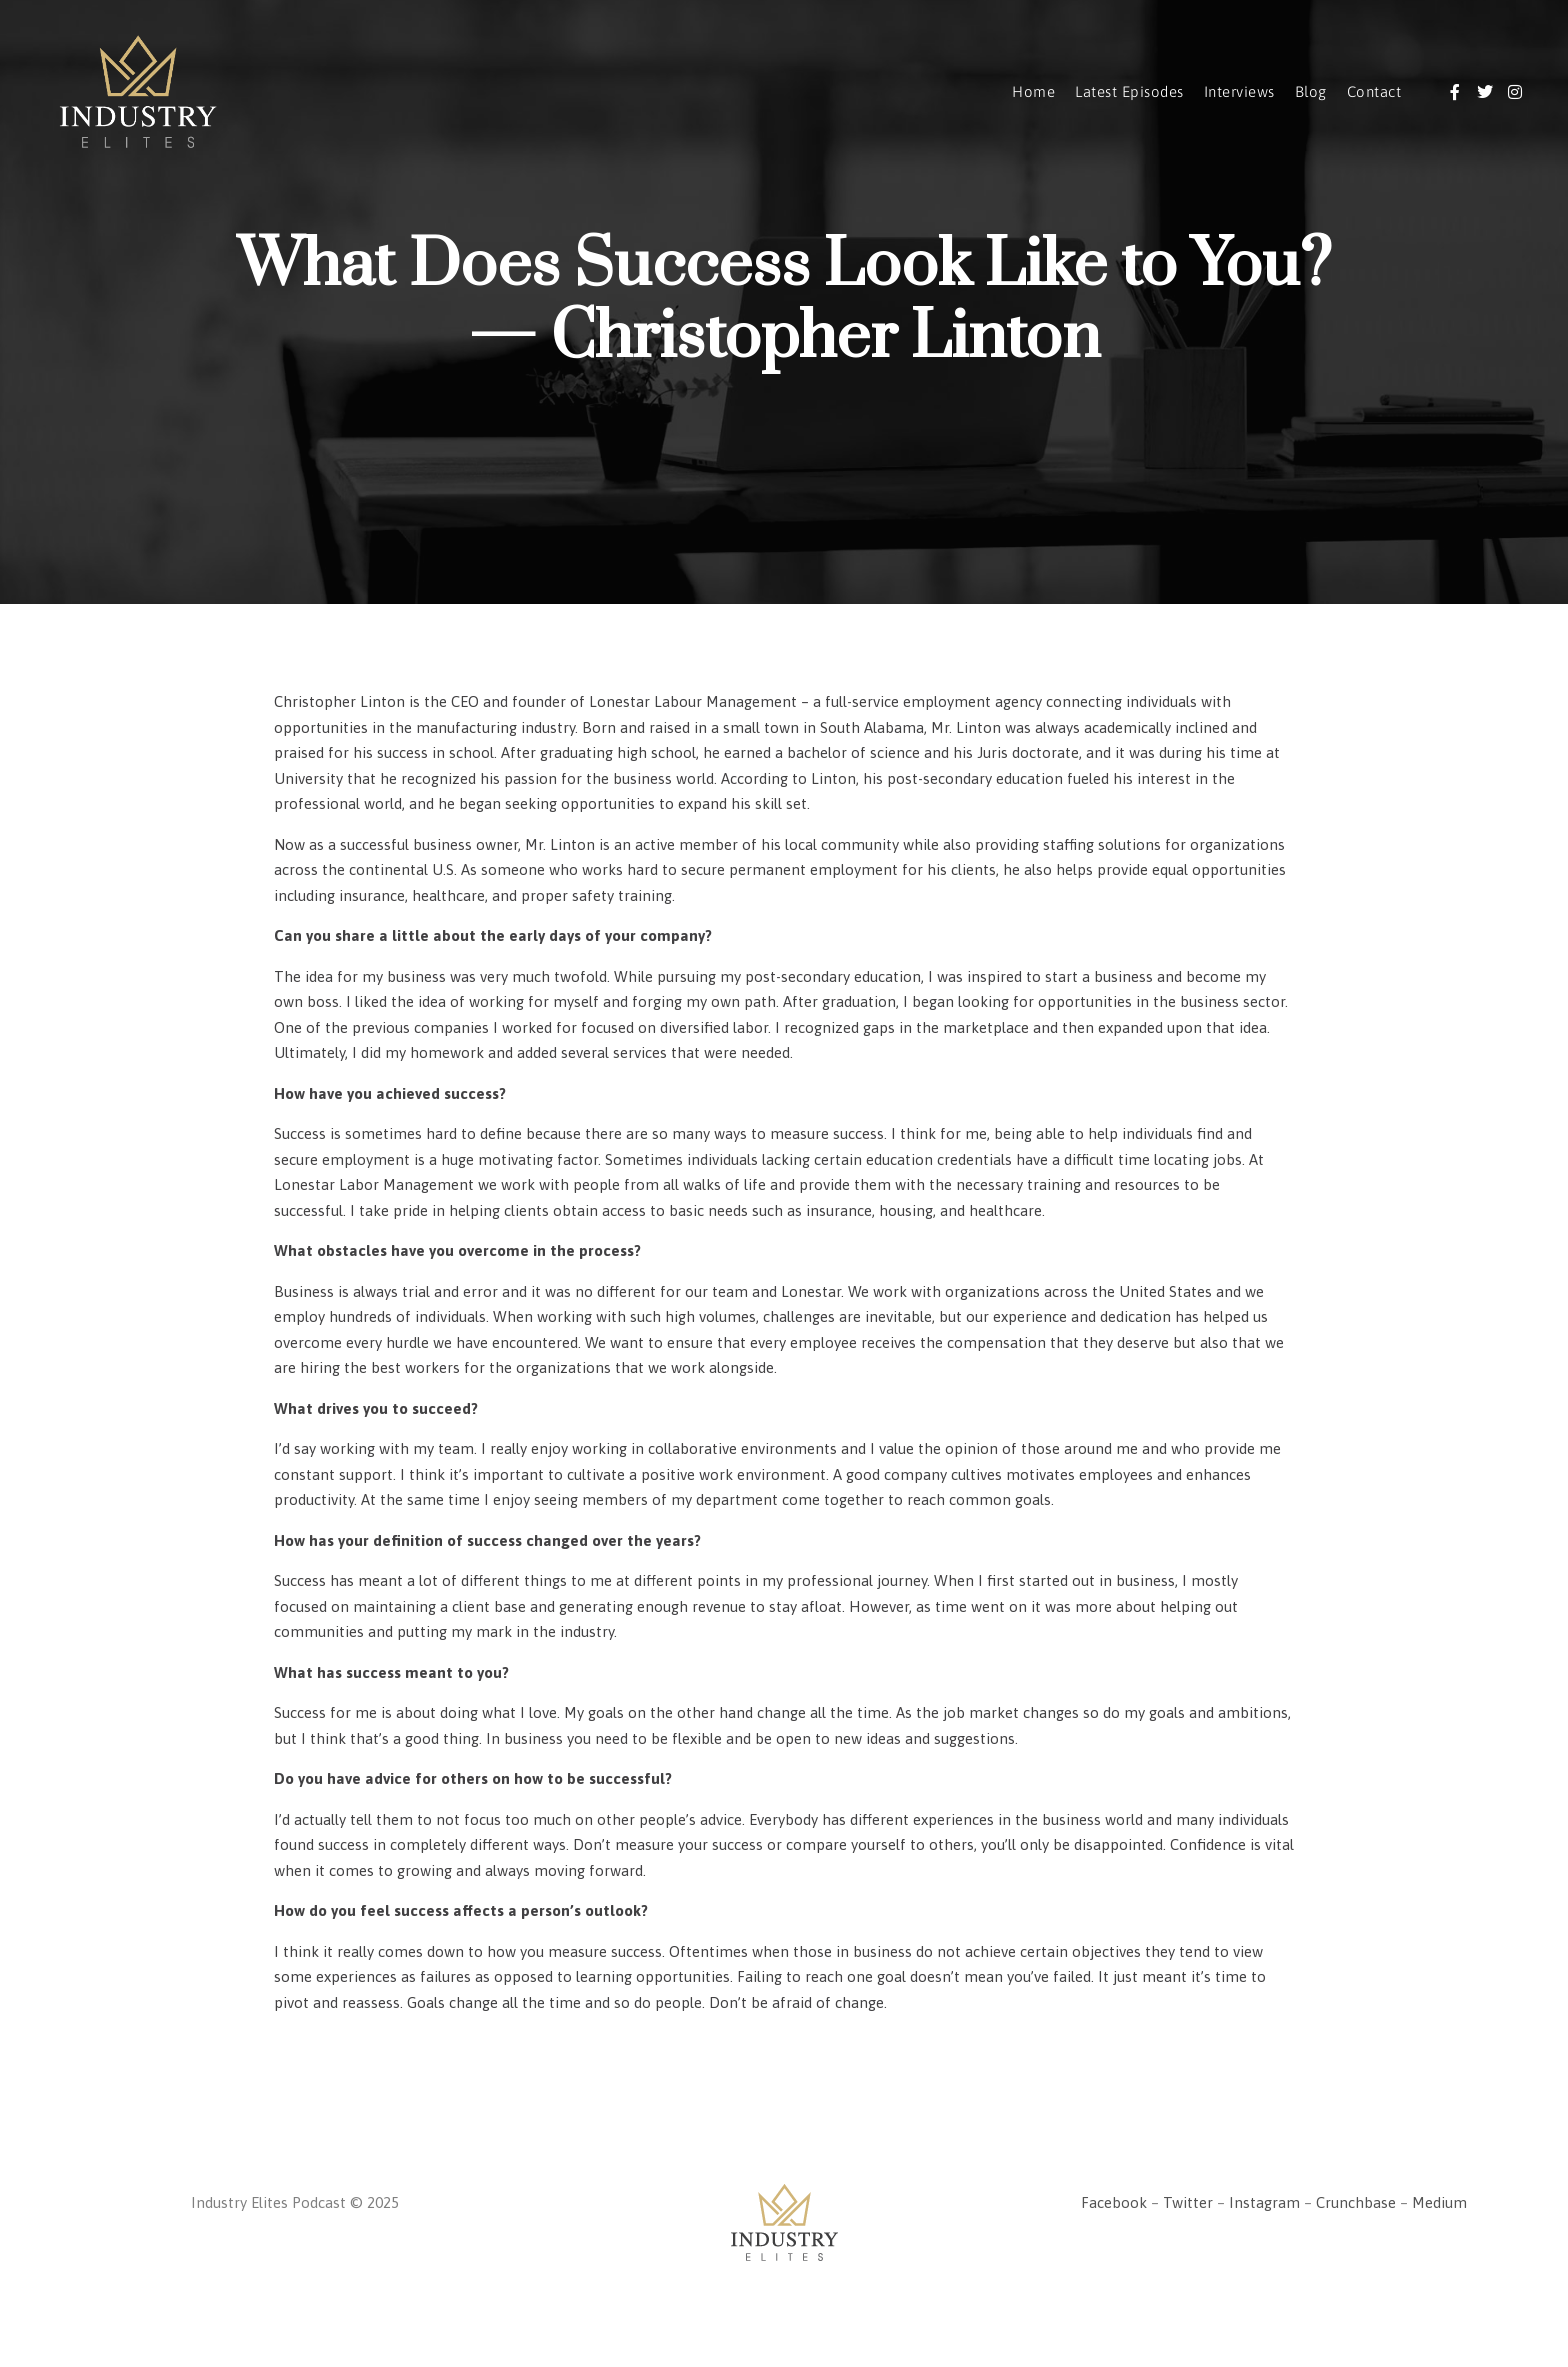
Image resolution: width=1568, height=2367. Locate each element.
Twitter (1188, 2202)
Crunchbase (1356, 2202)
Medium (1439, 2202)
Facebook (1114, 2202)
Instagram (1264, 2202)
